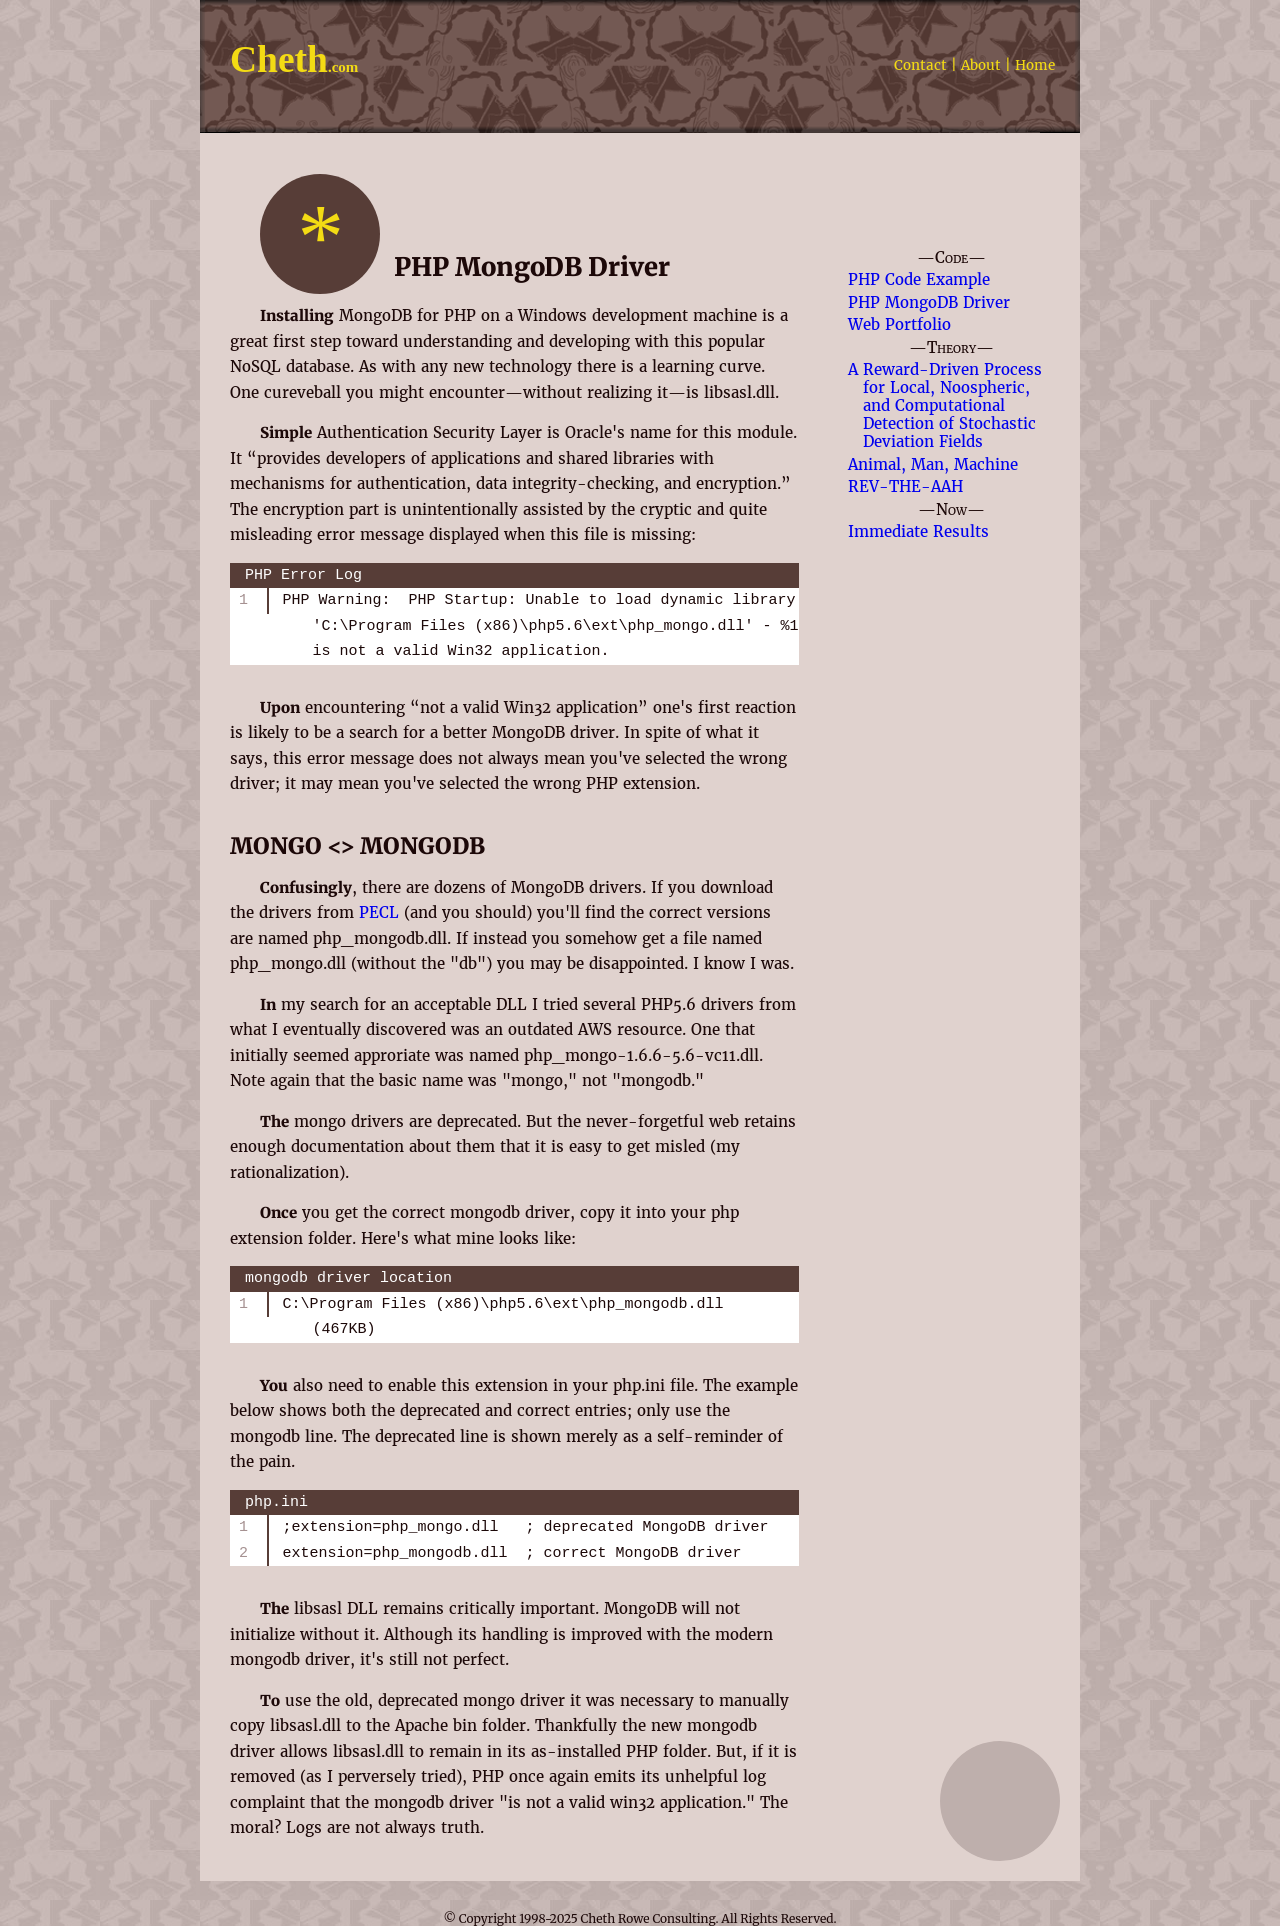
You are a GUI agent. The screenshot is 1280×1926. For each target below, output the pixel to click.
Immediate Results (918, 531)
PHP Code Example (919, 279)
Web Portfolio (899, 324)
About (981, 65)
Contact (920, 65)
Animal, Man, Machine (933, 464)
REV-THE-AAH (905, 486)
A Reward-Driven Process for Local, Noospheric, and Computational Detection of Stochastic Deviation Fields (945, 405)
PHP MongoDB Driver (929, 302)
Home (1035, 65)
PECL (379, 912)
